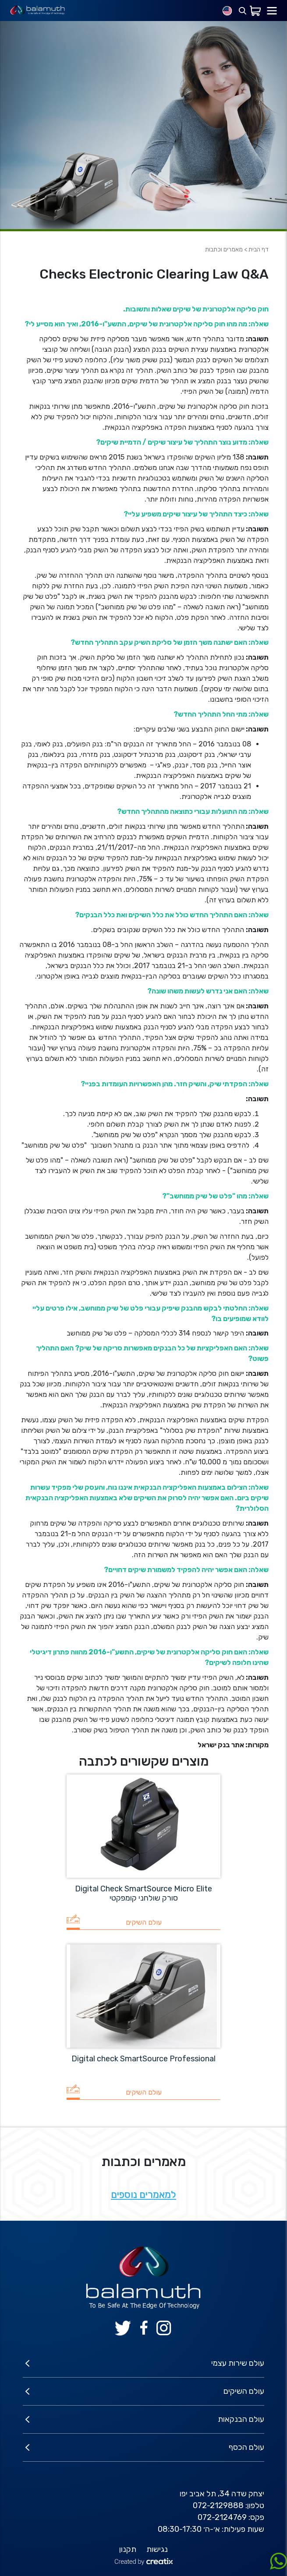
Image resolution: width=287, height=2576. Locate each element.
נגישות (157, 2549)
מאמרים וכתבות (224, 249)
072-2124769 (222, 2517)
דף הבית (258, 249)
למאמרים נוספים (143, 2195)
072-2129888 (218, 2505)
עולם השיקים (243, 2391)
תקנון (127, 2549)
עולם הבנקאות (241, 2419)
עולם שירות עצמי (237, 2363)
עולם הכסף (246, 2447)
